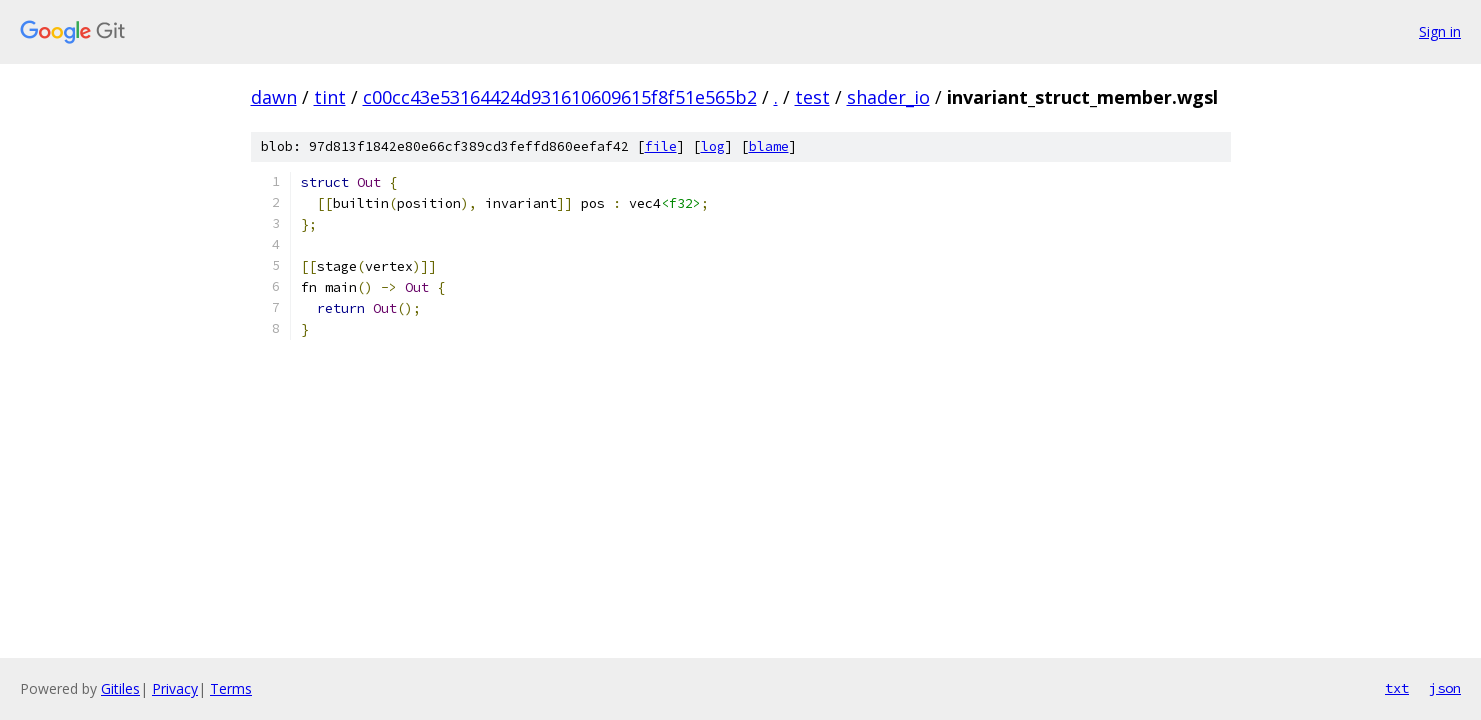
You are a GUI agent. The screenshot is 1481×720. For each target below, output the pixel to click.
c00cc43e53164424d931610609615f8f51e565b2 (560, 97)
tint (330, 97)
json (1445, 688)
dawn (274, 97)
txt (1397, 688)
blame (769, 146)
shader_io (888, 97)
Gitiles (120, 688)
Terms (231, 688)
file (661, 146)
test (812, 97)
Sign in (1440, 31)
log (713, 146)
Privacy (175, 688)
